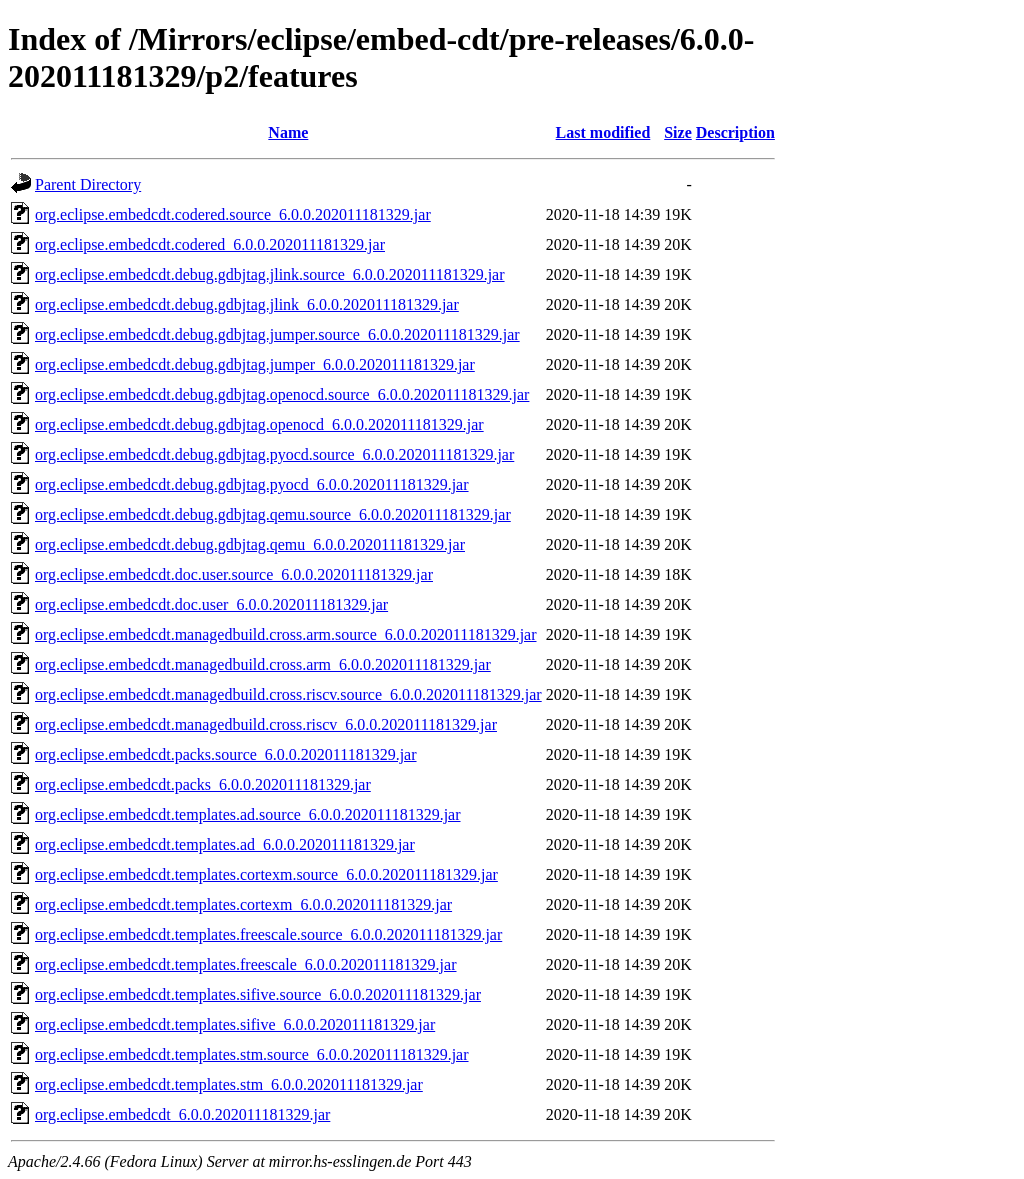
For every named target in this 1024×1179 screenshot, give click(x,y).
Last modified (603, 132)
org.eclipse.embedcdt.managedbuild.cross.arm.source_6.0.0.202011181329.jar (286, 634)
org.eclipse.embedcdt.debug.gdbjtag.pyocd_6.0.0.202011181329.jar (252, 484)
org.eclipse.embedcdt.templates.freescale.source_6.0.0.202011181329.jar (268, 934)
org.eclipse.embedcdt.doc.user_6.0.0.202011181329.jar (211, 604)
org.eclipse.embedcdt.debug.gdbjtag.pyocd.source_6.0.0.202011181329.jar (274, 454)
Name (288, 132)
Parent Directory (88, 184)
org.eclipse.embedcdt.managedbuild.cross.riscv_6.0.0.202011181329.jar (266, 724)
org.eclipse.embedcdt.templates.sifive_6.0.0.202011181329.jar (235, 1024)
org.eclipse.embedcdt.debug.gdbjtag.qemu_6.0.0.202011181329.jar (250, 544)
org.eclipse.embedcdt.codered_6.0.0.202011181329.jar (210, 244)
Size (678, 132)
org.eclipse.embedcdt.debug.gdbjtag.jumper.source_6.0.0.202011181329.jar (277, 334)
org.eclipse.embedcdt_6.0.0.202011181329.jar (182, 1114)
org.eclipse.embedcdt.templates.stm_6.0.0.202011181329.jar (229, 1084)
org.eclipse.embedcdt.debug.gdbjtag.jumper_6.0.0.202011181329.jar (255, 364)
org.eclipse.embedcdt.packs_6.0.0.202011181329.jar (203, 784)
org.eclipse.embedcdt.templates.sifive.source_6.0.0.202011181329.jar (258, 994)
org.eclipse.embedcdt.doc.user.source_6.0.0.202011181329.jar (234, 574)
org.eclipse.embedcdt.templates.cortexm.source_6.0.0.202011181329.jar (266, 874)
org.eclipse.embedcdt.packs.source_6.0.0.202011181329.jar (226, 754)
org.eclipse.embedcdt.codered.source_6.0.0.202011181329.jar (233, 214)
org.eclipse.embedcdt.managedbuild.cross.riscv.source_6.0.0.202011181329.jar (288, 694)
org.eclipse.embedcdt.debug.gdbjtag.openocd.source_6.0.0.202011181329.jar (282, 394)
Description (735, 132)
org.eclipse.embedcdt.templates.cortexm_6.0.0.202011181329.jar (243, 904)
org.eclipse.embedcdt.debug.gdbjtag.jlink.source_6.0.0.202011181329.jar (270, 274)
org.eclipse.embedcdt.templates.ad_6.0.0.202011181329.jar (225, 844)
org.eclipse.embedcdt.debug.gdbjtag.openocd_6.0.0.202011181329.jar (259, 424)
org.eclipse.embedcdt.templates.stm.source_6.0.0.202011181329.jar (252, 1054)
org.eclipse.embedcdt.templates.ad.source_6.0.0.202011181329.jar (248, 814)
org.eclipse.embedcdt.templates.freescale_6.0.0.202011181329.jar (246, 964)
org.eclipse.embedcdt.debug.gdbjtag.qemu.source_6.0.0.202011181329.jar (273, 514)
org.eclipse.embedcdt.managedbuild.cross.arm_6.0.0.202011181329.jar (263, 664)
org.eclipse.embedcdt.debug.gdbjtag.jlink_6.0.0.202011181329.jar (247, 304)
